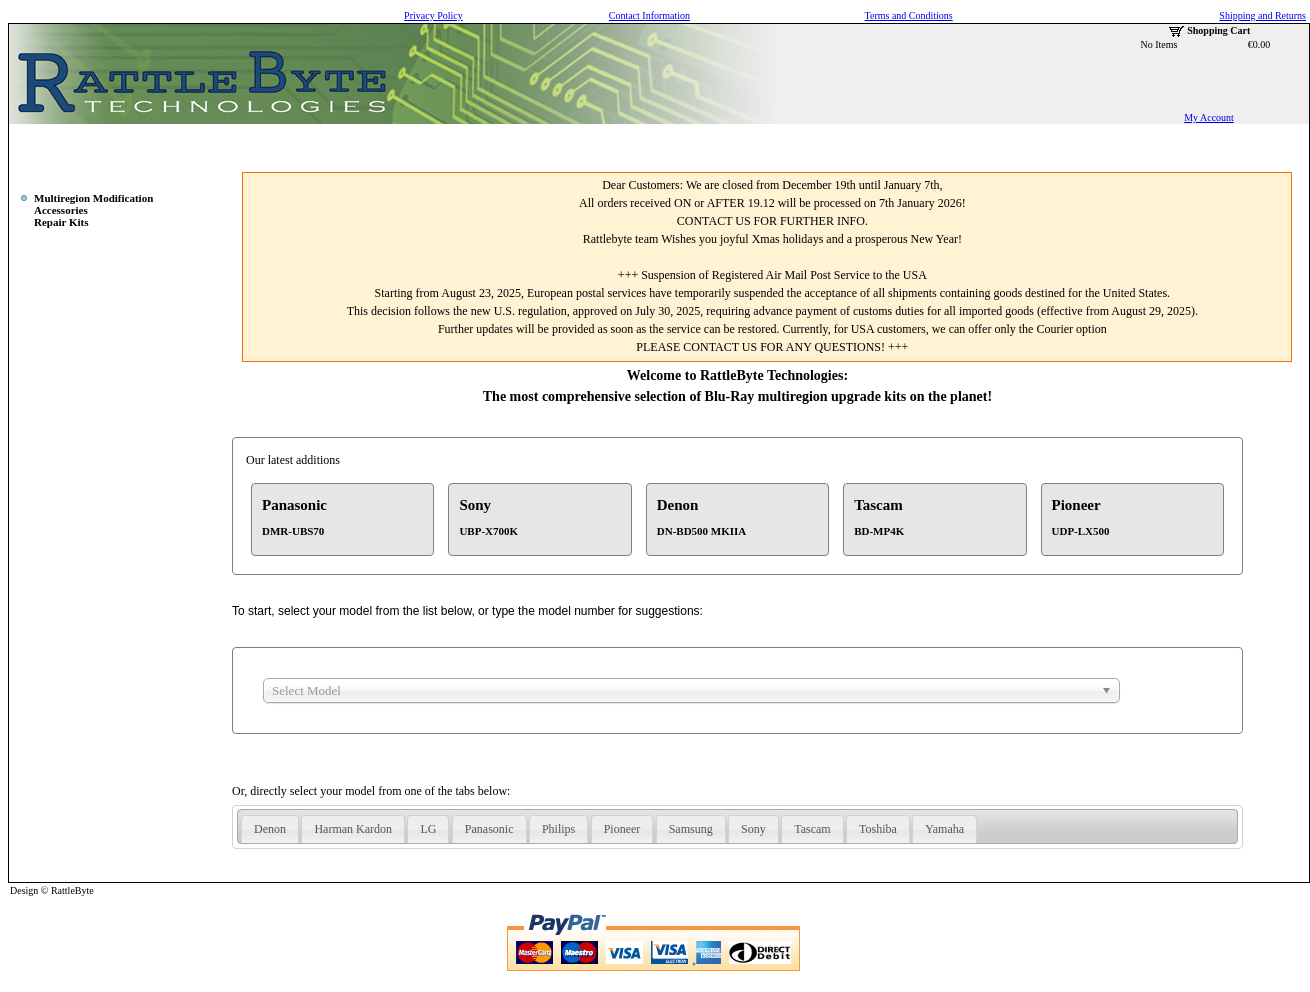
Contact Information (649, 15)
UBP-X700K (488, 531)
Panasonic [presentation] (489, 829)
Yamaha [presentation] (944, 829)
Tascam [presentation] (812, 829)
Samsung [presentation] (691, 829)
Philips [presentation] (558, 829)
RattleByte (72, 890)
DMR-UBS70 (293, 531)
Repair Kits (61, 222)
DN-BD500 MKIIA (702, 531)
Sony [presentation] (753, 829)
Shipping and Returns (1262, 15)
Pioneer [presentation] (622, 829)
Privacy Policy (433, 15)
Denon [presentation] (270, 829)
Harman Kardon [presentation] (353, 829)
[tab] (270, 829)
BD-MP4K (879, 531)
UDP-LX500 (1081, 531)
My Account (1209, 117)
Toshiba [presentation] (878, 829)
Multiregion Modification (93, 198)
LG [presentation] (428, 829)
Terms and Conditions (909, 15)
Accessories (61, 210)
